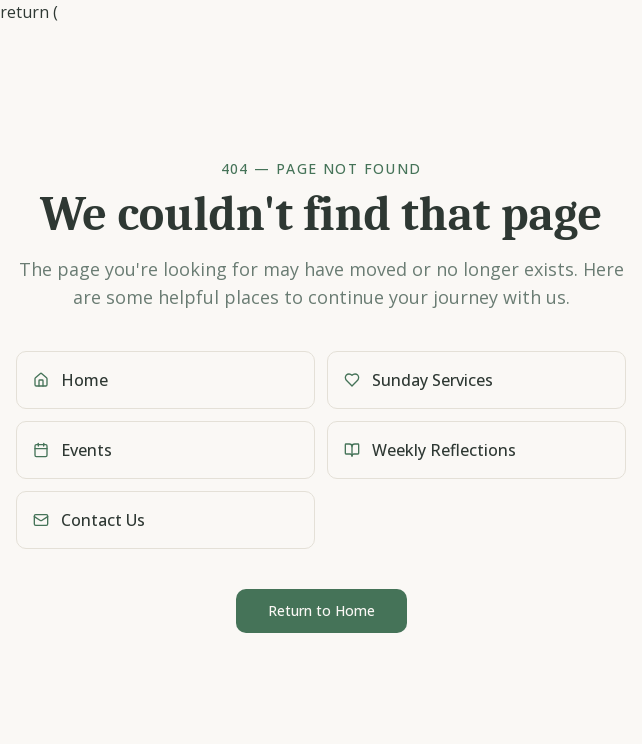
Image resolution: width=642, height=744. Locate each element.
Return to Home (321, 610)
